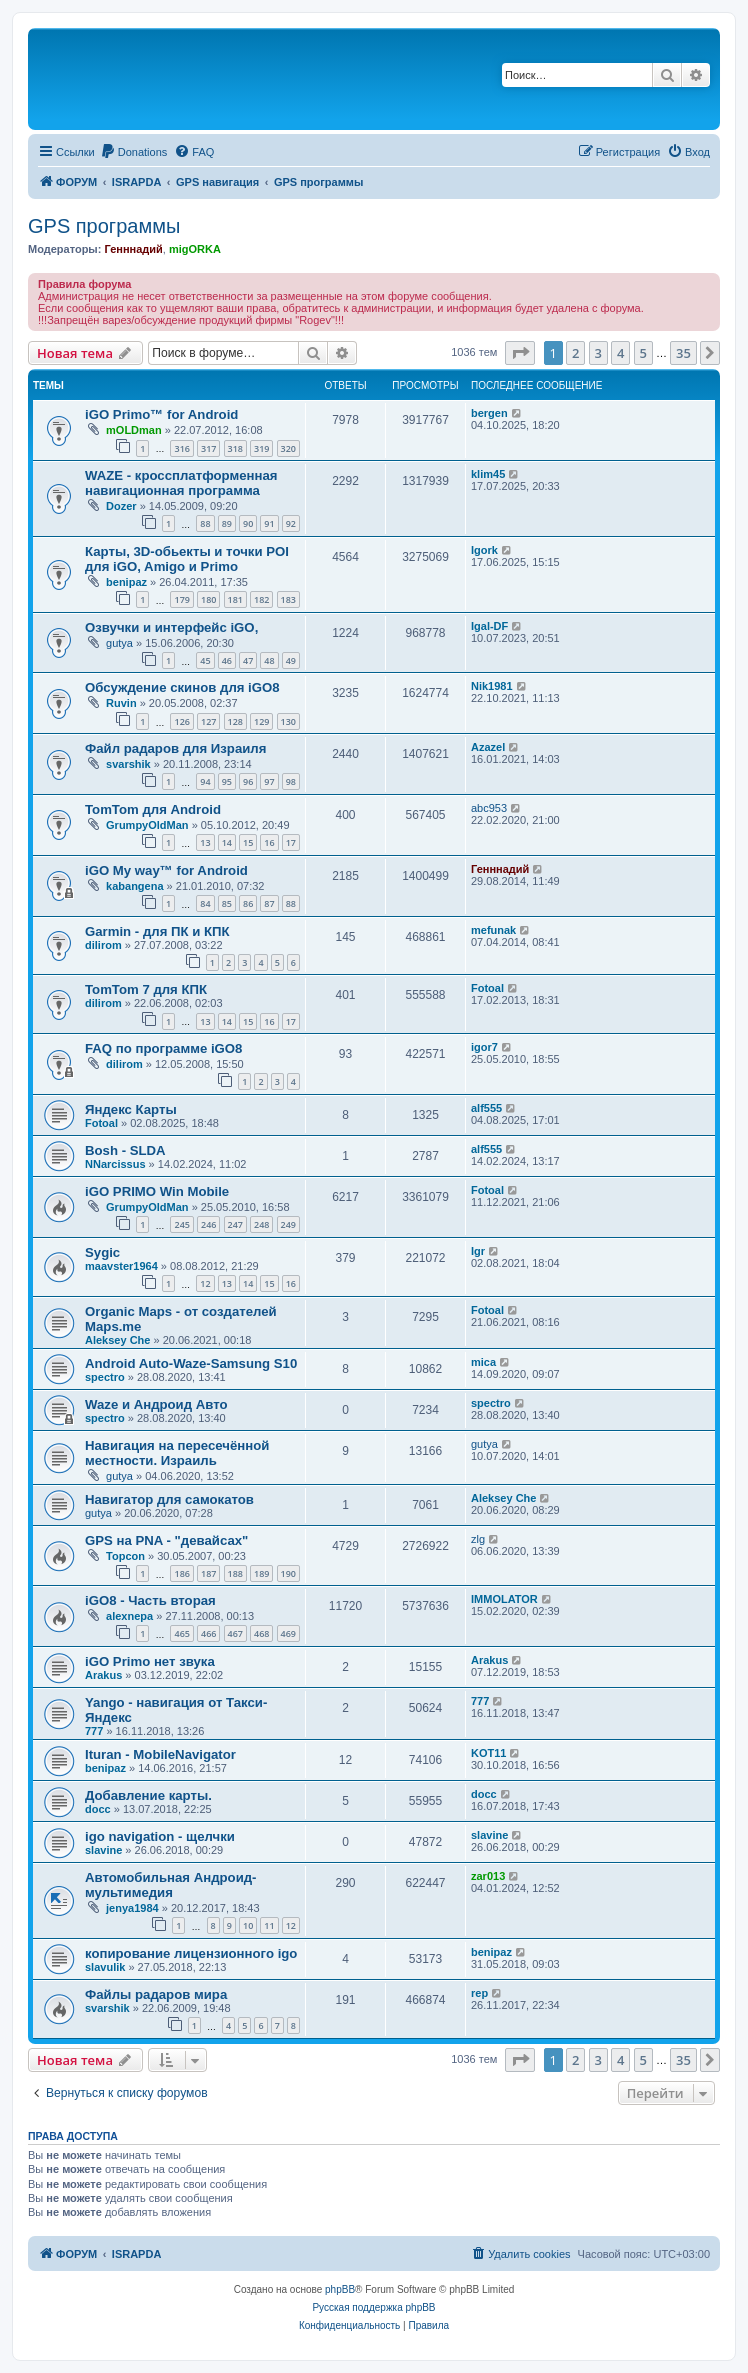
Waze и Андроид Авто (156, 1404)
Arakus (103, 1675)
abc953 (489, 808)
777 (94, 1731)
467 (235, 1633)
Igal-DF (489, 626)
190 (288, 1573)
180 (208, 599)
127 (208, 721)
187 (208, 1573)
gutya (119, 643)
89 (227, 523)
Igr (478, 1251)
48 (269, 660)
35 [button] (683, 353)
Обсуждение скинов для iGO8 (182, 687)
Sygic (102, 1252)
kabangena (134, 886)
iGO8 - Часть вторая (150, 1600)
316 (181, 448)
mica (483, 1362)
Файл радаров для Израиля (175, 748)
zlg (478, 1539)
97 (269, 781)
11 (269, 1925)
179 (181, 599)
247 (235, 1224)
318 (235, 448)
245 (181, 1224)
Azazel (488, 747)
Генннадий (133, 249)
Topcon (125, 1556)
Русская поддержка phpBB (373, 2307)
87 (269, 903)
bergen (489, 413)
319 (261, 448)
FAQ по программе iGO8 (163, 1048)
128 (235, 721)
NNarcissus (115, 1164)
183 (288, 599)
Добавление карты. (148, 1795)
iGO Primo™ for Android (161, 414)
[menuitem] (134, 152)
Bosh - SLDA (125, 1150)
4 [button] (620, 353)
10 (248, 1925)
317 (208, 448)
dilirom (103, 945)
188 (235, 1573)
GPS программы (104, 226)
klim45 (488, 474)
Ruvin (121, 703)
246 (208, 1224)
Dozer (121, 506)
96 (248, 781)
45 (205, 660)
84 (205, 903)
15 (248, 842)
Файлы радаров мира (156, 1994)
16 (269, 842)
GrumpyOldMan (147, 825)
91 (269, 523)
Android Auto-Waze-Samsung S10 (191, 1363)
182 (261, 599)
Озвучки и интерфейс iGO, (171, 627)
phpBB (340, 2289)
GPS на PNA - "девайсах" (166, 1540)
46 (227, 660)
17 (291, 842)
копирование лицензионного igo (191, 1953)
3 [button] (598, 353)
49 (291, 660)
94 (205, 781)
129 (261, 721)
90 (248, 523)
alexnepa (129, 1616)
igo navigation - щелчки (160, 1836)
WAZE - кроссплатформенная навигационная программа (181, 483)
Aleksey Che (117, 1340)
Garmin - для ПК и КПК (157, 931)
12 (205, 1283)
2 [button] (575, 353)
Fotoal (487, 988)
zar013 (488, 1876)
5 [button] (643, 353)
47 (248, 660)
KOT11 (488, 1753)
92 (291, 523)
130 (288, 721)
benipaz (126, 582)
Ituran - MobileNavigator (160, 1754)
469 (288, 1633)
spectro (105, 1377)
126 (181, 721)
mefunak (493, 930)
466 (208, 1633)
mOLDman (134, 430)
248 (261, 1224)
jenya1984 (132, 1908)
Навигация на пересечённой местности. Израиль (177, 1453)
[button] (520, 353)
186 (181, 1573)
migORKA (195, 249)
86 (248, 903)
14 (227, 842)
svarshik (128, 764)
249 (288, 1224)
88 (205, 523)
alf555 (486, 1108)
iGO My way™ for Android (166, 870)
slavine (103, 1850)
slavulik (105, 1967)
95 (227, 781)
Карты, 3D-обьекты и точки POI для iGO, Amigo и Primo (187, 559)
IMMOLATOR (504, 1599)
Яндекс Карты (131, 1109)
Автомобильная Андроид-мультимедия (171, 1885)
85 (227, 903)
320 (288, 448)
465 (181, 1633)
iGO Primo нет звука (150, 1661)
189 (261, 1573)
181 (235, 599)
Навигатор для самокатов (169, 1499)
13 (205, 842)
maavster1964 (121, 1266)
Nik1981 (492, 686)
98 (291, 781)
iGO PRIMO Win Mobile (157, 1191)
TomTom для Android (153, 809)
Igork (484, 550)
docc (98, 1809)
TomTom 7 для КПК (146, 989)
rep (479, 1993)
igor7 (484, 1047)
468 (261, 1633)
